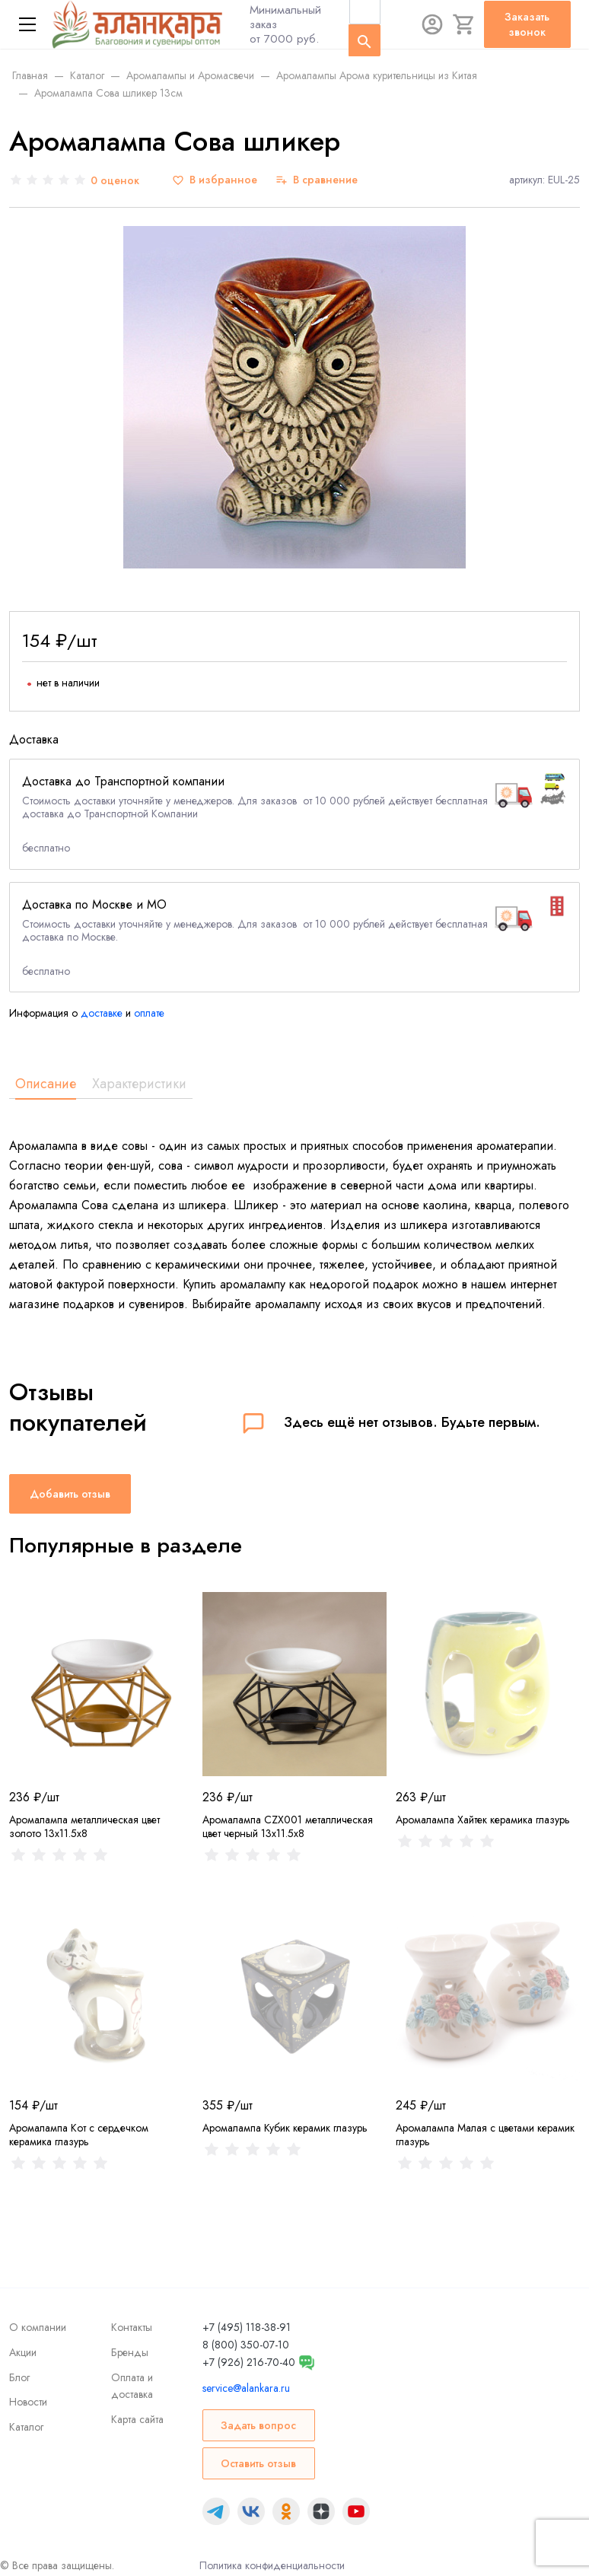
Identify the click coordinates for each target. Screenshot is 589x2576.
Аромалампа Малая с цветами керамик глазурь (485, 2134)
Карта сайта (137, 2419)
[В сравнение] (316, 180)
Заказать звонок (527, 24)
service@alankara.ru (246, 2388)
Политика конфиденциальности (272, 2565)
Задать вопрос (258, 2425)
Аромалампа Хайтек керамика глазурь (483, 1819)
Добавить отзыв (70, 1493)
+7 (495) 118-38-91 (246, 2327)
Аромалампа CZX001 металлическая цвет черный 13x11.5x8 (287, 1826)
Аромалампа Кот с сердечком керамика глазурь (78, 2134)
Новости (28, 2401)
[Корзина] (464, 24)
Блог (19, 2377)
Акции (23, 2352)
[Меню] (27, 24)
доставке (102, 1013)
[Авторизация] (432, 24)
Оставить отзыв (258, 2463)
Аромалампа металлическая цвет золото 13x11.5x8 (84, 1826)
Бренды (129, 2352)
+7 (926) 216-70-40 (248, 2362)
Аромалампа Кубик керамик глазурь (285, 2127)
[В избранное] (214, 180)
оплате (149, 1013)
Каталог (26, 2426)
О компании (37, 2327)
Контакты (131, 2327)
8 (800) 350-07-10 (245, 2344)
